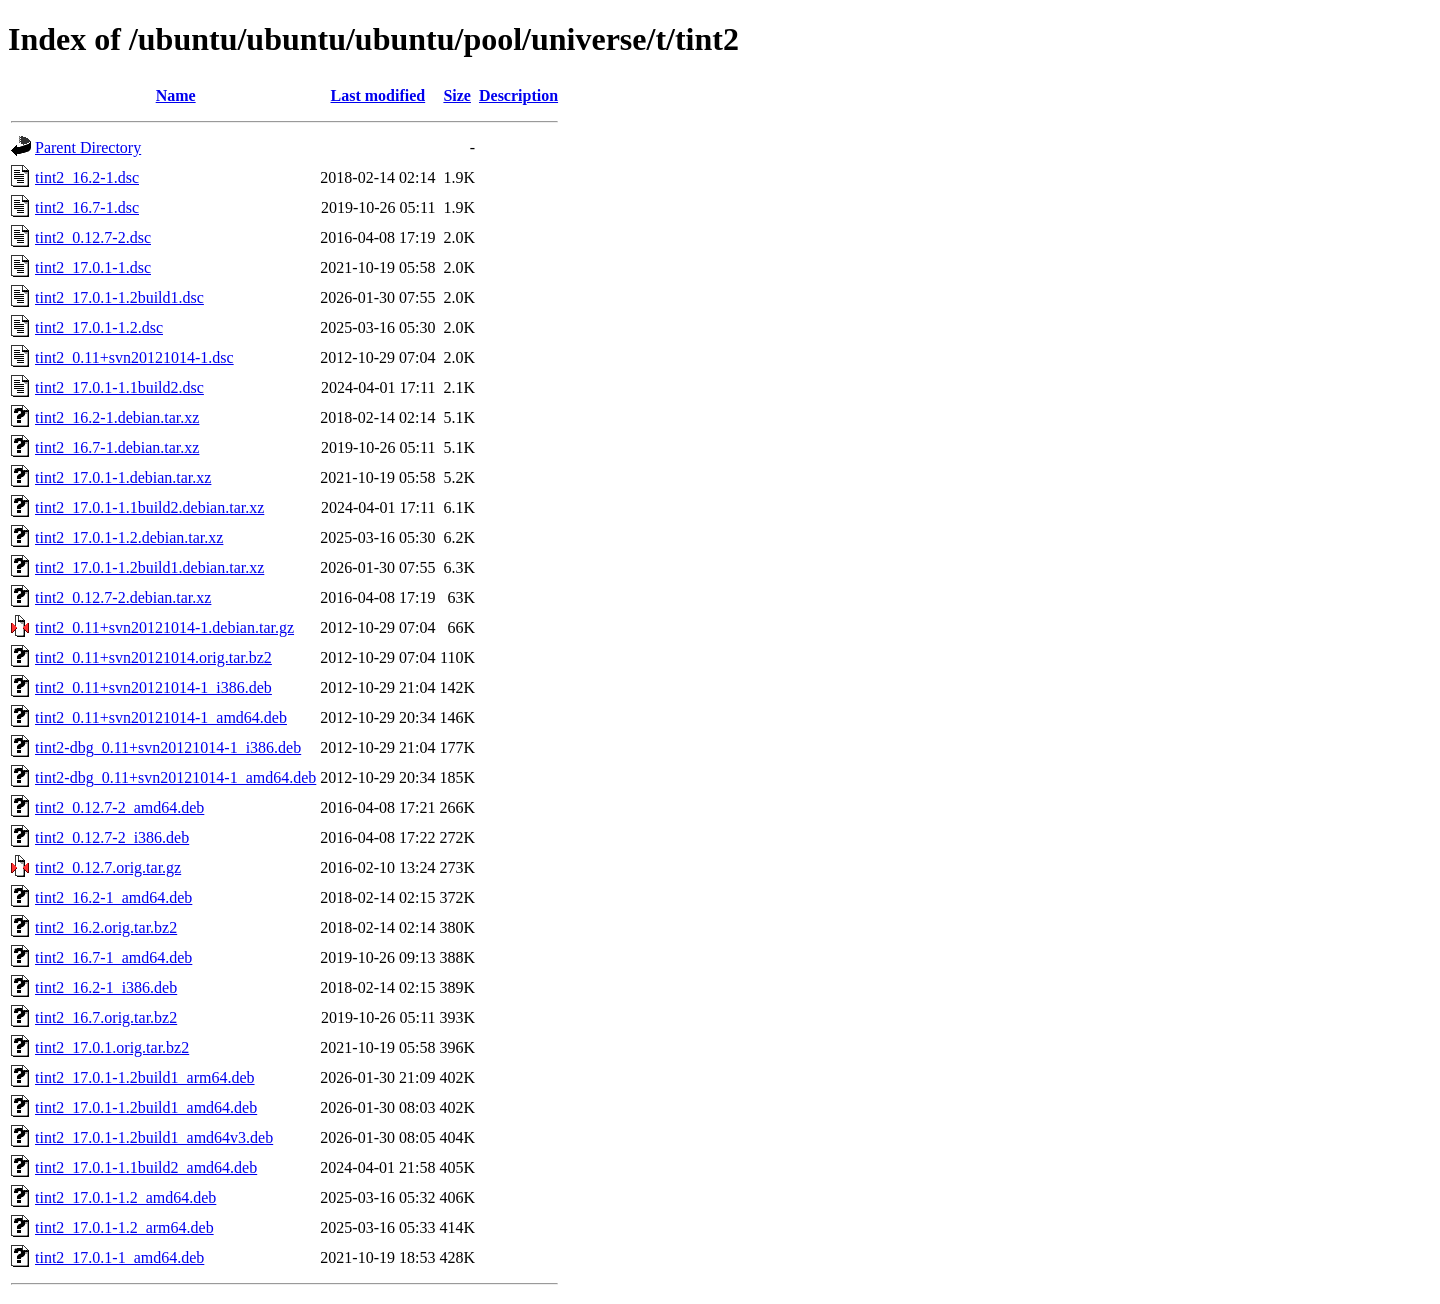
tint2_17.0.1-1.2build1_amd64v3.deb (154, 1137)
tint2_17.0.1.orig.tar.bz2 (112, 1047)
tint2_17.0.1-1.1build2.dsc (119, 387)
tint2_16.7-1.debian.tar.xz (117, 447)
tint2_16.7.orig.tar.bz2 (106, 1017)
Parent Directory (88, 147)
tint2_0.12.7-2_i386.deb (112, 837)
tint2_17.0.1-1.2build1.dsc (119, 297)
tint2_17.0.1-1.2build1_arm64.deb (145, 1077)
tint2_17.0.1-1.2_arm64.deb (124, 1227)
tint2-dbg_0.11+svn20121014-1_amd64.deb (175, 777)
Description (518, 95)
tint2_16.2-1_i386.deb (106, 987)
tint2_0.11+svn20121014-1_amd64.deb (161, 717)
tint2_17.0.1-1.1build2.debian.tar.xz (149, 507)
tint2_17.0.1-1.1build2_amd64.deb (146, 1167)
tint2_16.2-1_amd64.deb (113, 897)
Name (176, 95)
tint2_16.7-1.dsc (87, 207)
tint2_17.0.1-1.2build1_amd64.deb (146, 1107)
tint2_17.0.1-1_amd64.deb (119, 1257)
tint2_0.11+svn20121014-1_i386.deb (153, 687)
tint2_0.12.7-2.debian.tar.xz (123, 597)
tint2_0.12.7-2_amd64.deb (119, 807)
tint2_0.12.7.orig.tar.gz (108, 867)
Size (457, 95)
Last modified (378, 95)
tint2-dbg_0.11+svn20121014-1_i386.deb (168, 747)
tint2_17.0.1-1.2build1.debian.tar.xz (149, 567)
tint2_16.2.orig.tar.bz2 (106, 927)
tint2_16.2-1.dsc (87, 177)
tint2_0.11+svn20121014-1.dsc (134, 357)
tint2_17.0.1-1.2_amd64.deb (125, 1197)
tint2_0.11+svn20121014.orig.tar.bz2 (153, 657)
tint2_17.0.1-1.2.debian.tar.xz (129, 537)
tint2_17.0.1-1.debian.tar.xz (123, 477)
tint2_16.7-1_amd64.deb (113, 957)
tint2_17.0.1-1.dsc (93, 267)
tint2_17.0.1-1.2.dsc (99, 327)
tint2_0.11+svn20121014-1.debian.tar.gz (164, 627)
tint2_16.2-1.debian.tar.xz (117, 417)
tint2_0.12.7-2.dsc (93, 237)
